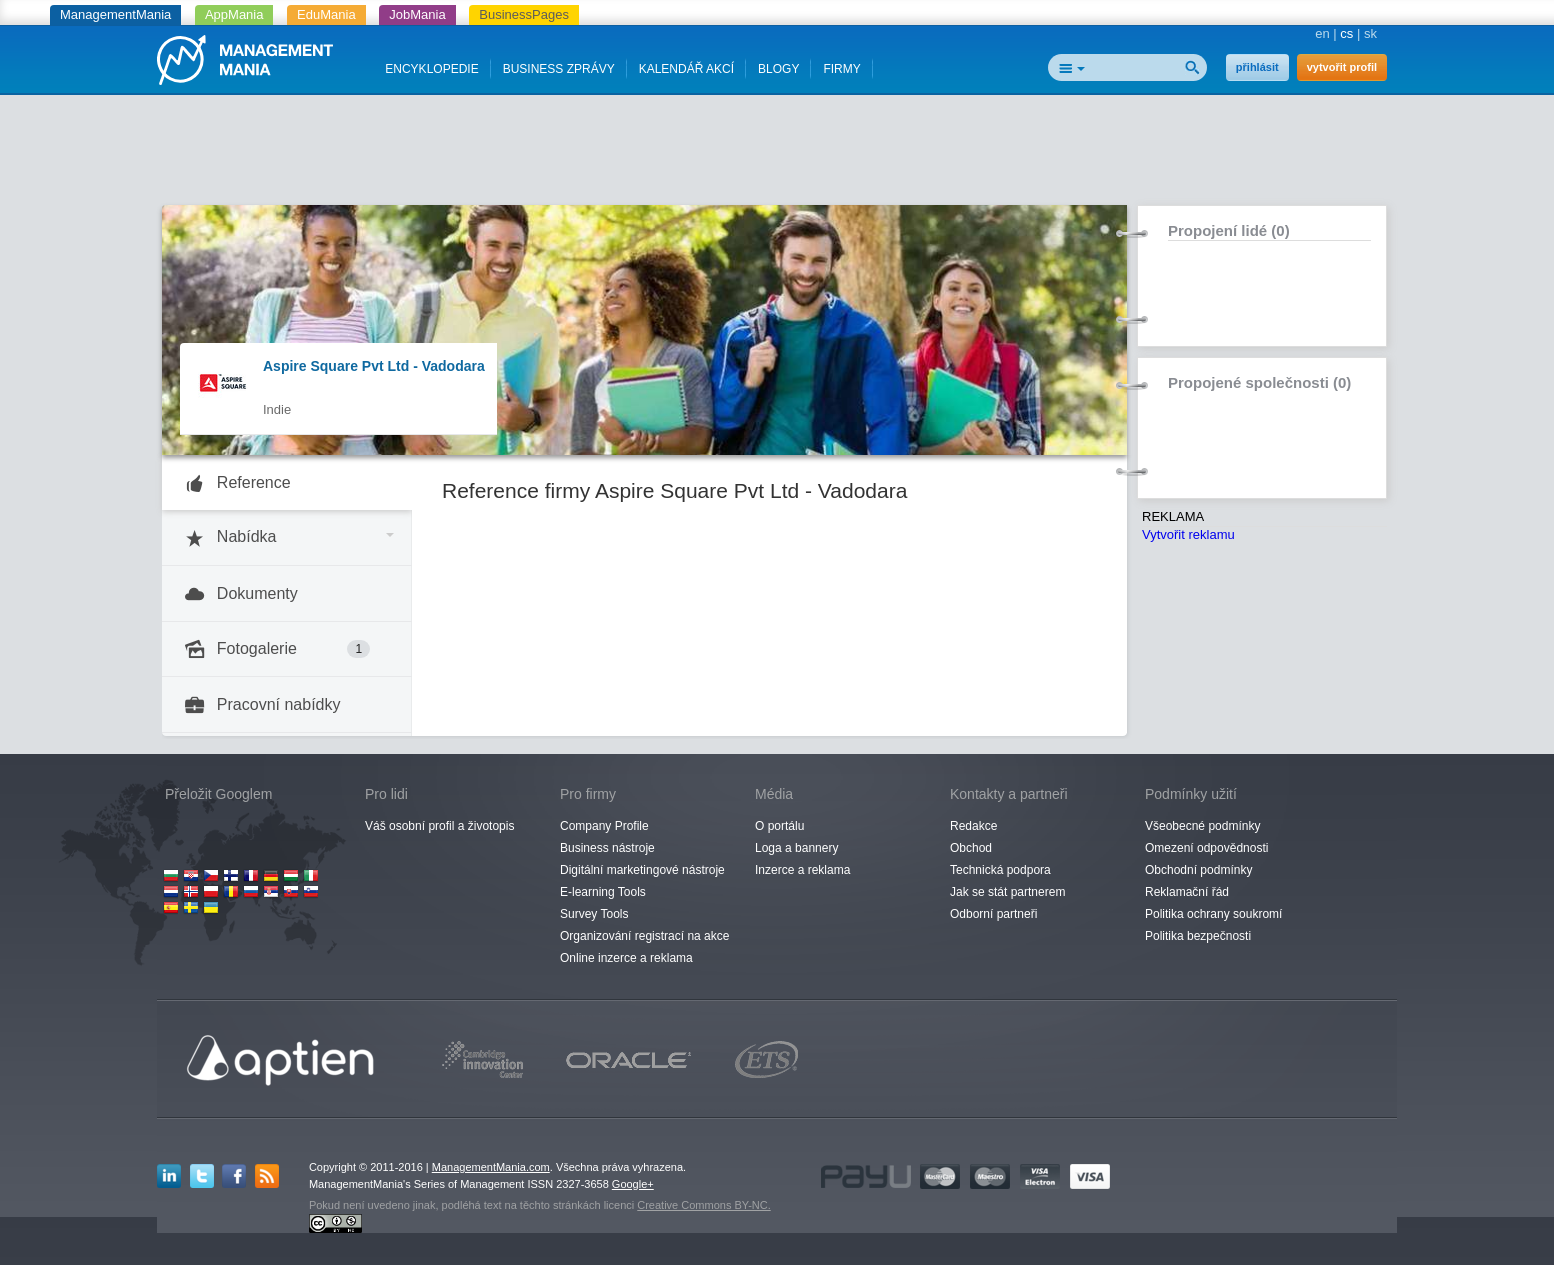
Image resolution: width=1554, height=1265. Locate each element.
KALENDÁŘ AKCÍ (686, 69)
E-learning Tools (603, 892)
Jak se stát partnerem (1007, 892)
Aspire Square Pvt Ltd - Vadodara (374, 366)
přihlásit (1257, 67)
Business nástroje (607, 848)
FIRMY (841, 69)
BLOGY (778, 69)
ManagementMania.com (491, 1167)
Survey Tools (594, 914)
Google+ (633, 1184)
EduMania (326, 14)
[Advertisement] (777, 155)
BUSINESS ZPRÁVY (559, 69)
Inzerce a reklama (802, 870)
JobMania (417, 14)
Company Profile (604, 826)
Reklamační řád (1187, 892)
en (1322, 33)
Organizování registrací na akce (644, 936)
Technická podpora (1000, 870)
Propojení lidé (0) (1229, 230)
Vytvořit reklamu (1188, 534)
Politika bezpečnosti (1198, 936)
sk (1370, 33)
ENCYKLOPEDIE (431, 69)
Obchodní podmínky (1198, 870)
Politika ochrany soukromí (1213, 914)
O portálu (779, 826)
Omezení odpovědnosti (1206, 848)
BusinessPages (524, 14)
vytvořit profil (1342, 67)
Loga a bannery (796, 848)
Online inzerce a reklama (626, 958)
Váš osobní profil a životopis (439, 826)
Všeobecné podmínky (1202, 826)
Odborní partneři (993, 914)
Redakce (973, 826)
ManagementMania (115, 14)
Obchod (971, 848)
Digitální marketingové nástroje (642, 870)
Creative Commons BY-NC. (703, 1205)
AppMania (234, 14)
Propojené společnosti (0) (1259, 382)
